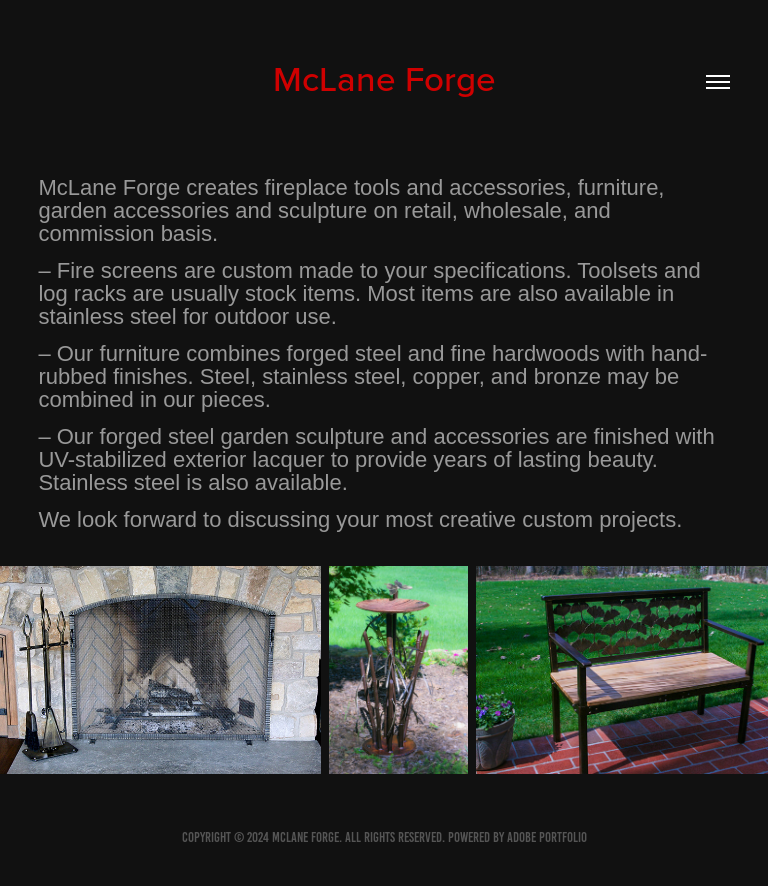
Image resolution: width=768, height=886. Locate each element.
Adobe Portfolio (547, 837)
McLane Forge (384, 78)
